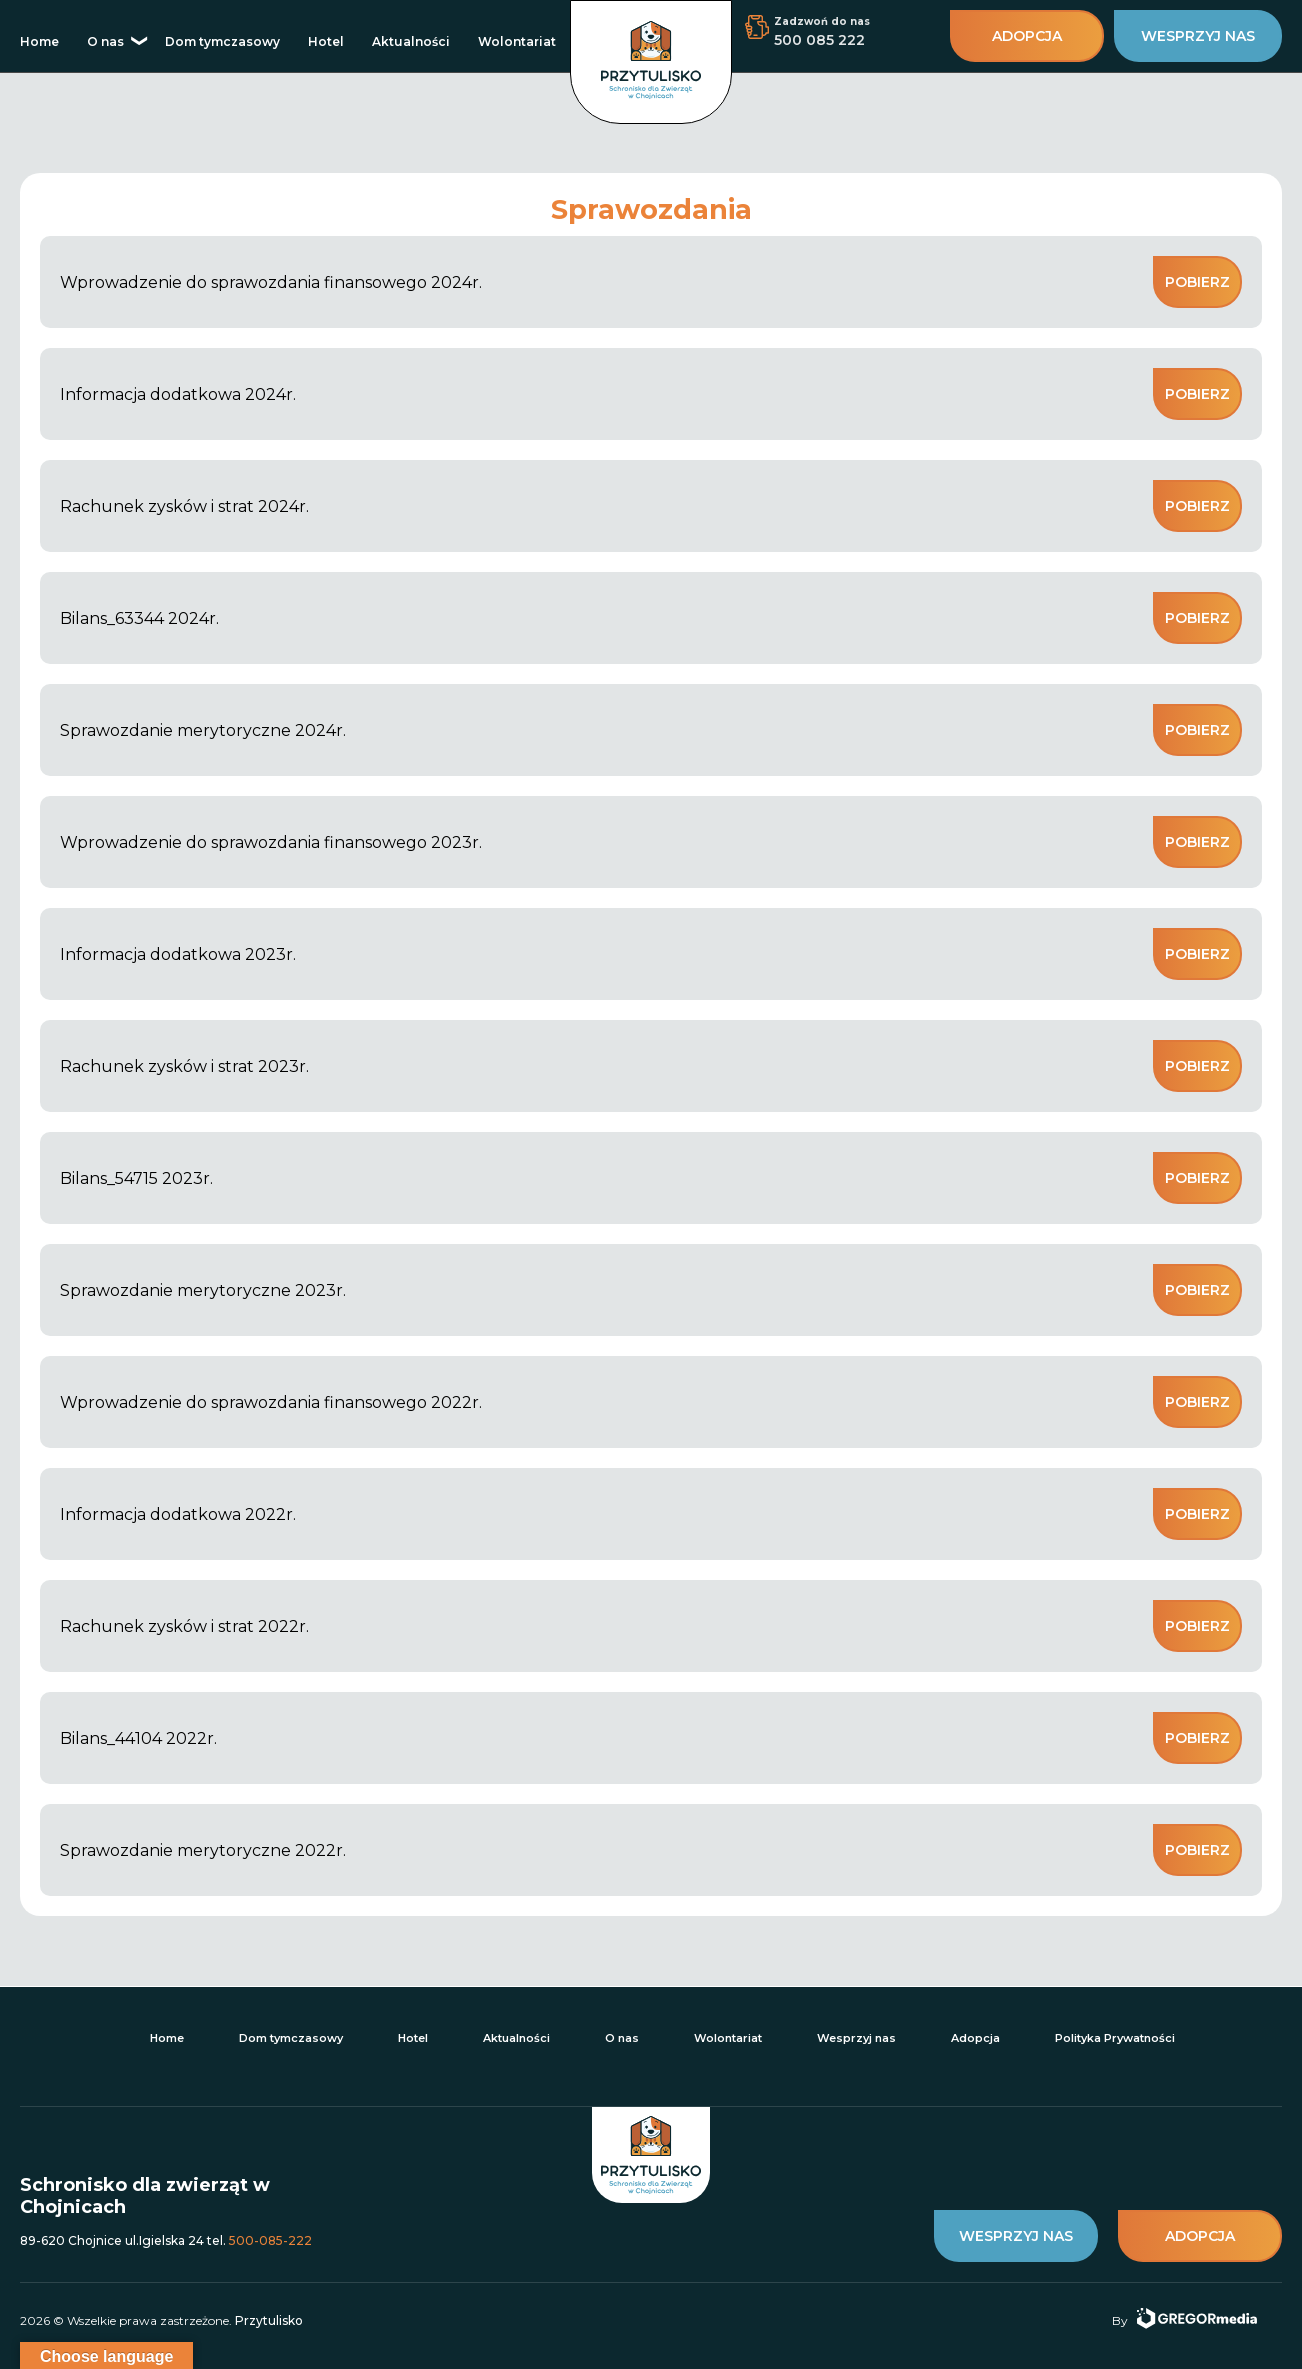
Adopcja (975, 2038)
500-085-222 (270, 2240)
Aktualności (411, 41)
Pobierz (1197, 282)
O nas (105, 41)
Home (39, 41)
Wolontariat (517, 41)
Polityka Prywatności (1115, 2038)
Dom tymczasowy (222, 41)
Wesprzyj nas (856, 2038)
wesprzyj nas (1198, 36)
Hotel (326, 41)
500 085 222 (819, 40)
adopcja (1027, 36)
